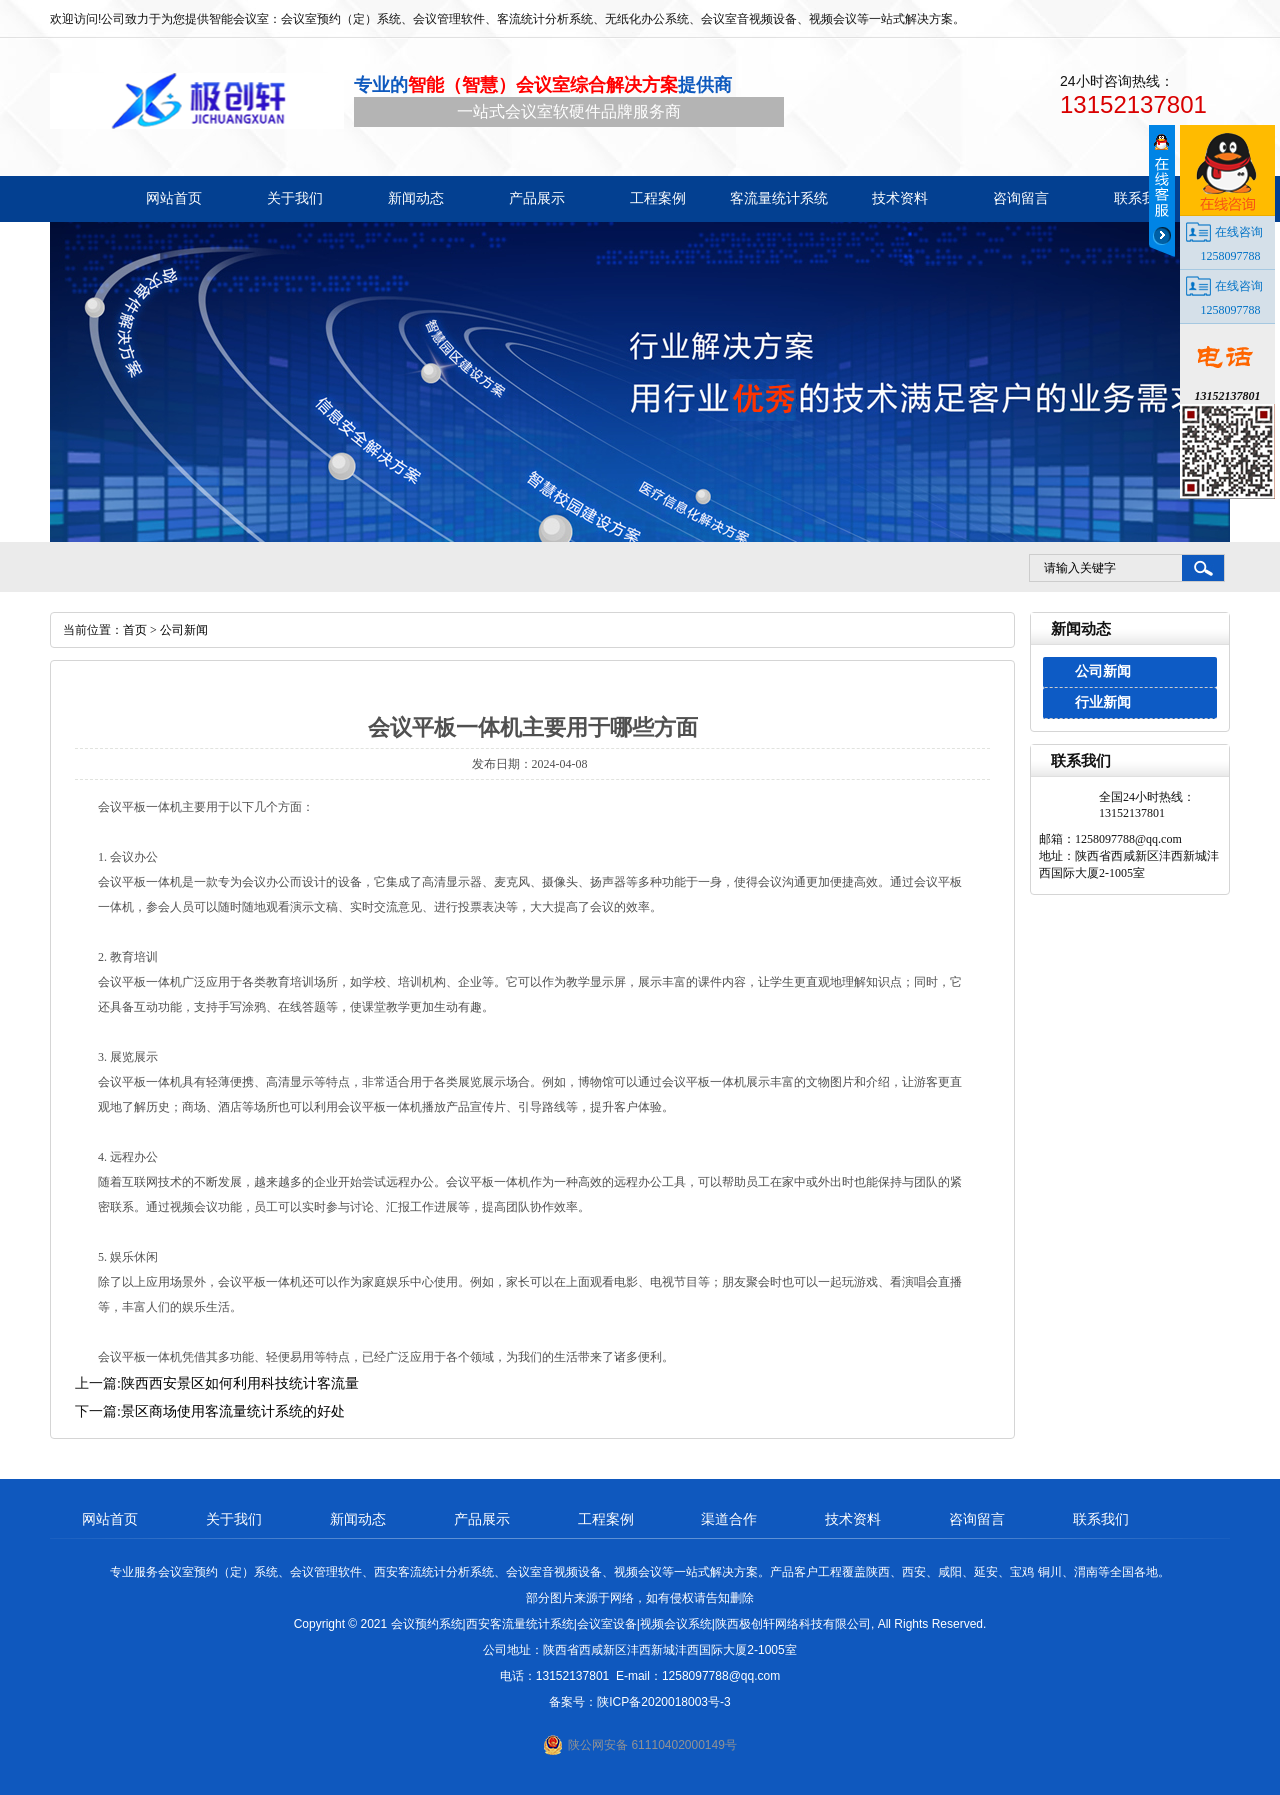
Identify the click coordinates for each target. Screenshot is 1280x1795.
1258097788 (1231, 256)
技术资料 (853, 1519)
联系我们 (1101, 1519)
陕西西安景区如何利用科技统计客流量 (240, 1383)
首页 (135, 630)
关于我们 (234, 1519)
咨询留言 (977, 1519)
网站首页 (110, 1519)
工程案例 (606, 1519)
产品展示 (482, 1519)
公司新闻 (1103, 671)
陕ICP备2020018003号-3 (663, 1702)
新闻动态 (358, 1519)
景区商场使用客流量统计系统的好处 (233, 1411)
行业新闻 (1103, 702)
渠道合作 (729, 1519)
